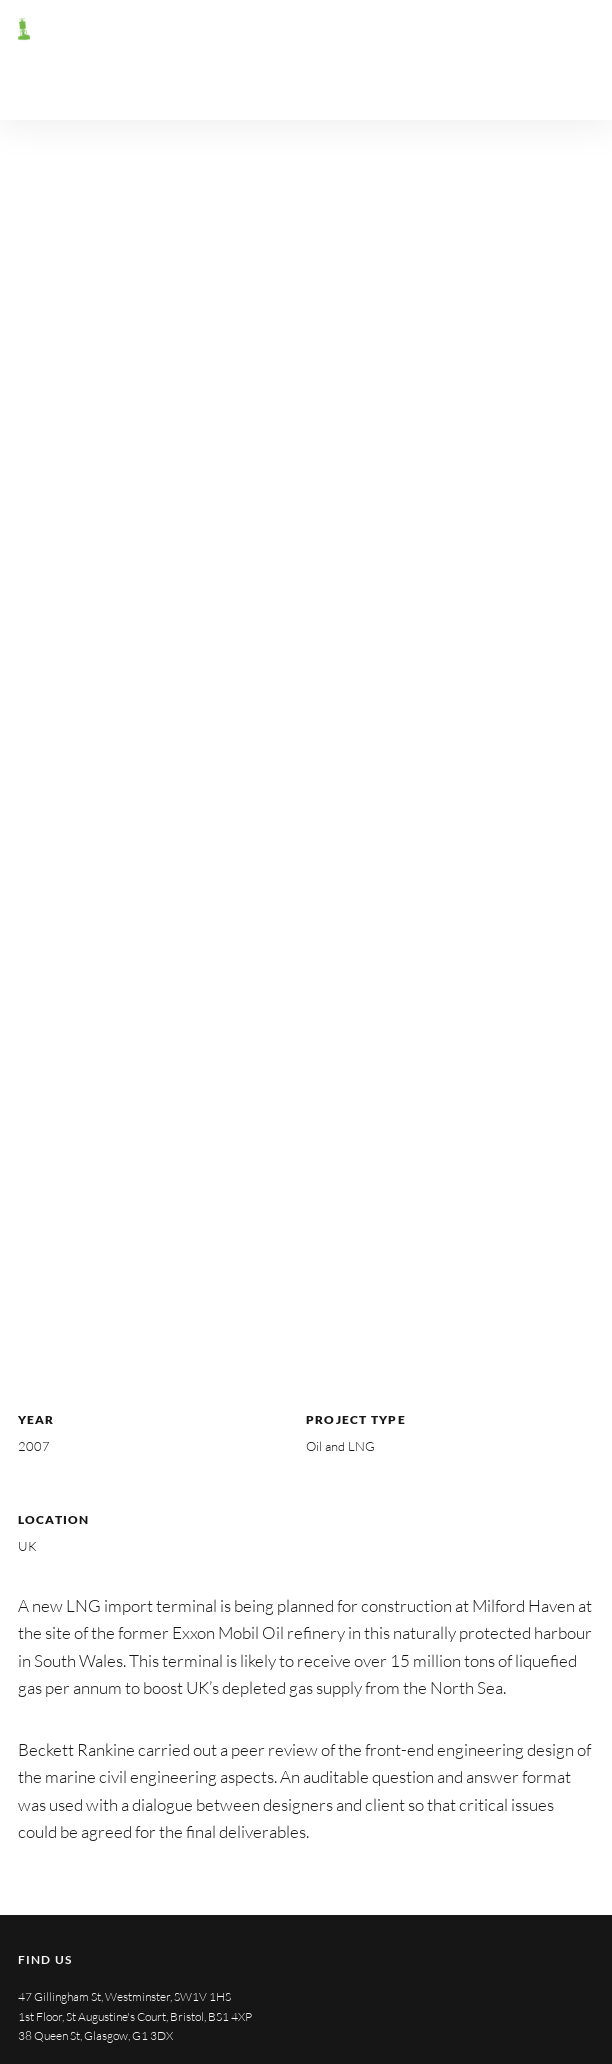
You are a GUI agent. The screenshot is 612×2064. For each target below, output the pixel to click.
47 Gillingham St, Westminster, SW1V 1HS (124, 1996)
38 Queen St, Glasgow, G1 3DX (95, 2035)
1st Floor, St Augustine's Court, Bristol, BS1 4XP (135, 2016)
